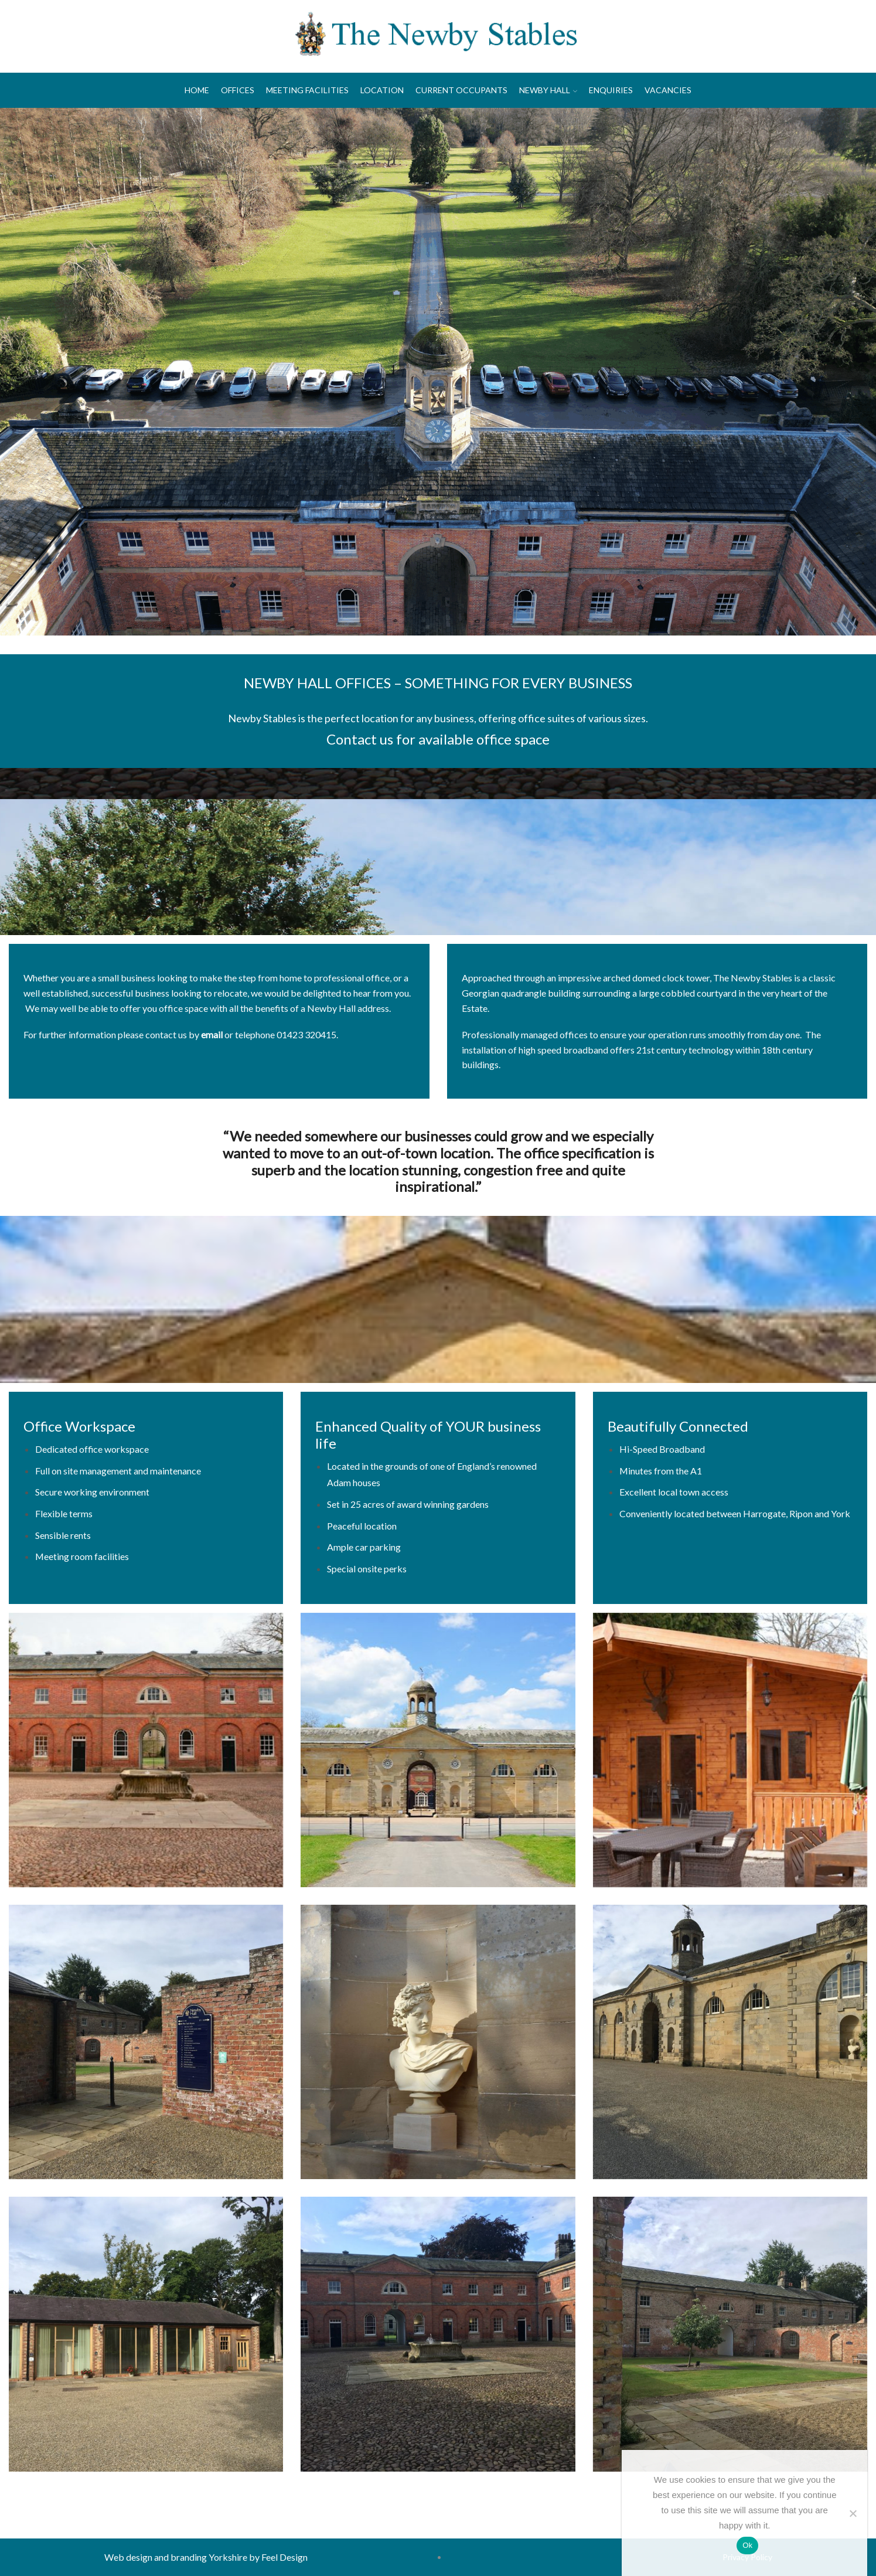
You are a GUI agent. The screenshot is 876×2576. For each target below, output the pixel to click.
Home (197, 90)
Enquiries (611, 90)
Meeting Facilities (307, 90)
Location (382, 90)
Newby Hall (548, 90)
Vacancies (668, 90)
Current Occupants (461, 90)
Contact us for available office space (438, 738)
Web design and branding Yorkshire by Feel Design (206, 2557)
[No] (852, 2513)
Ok (747, 2545)
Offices (237, 90)
